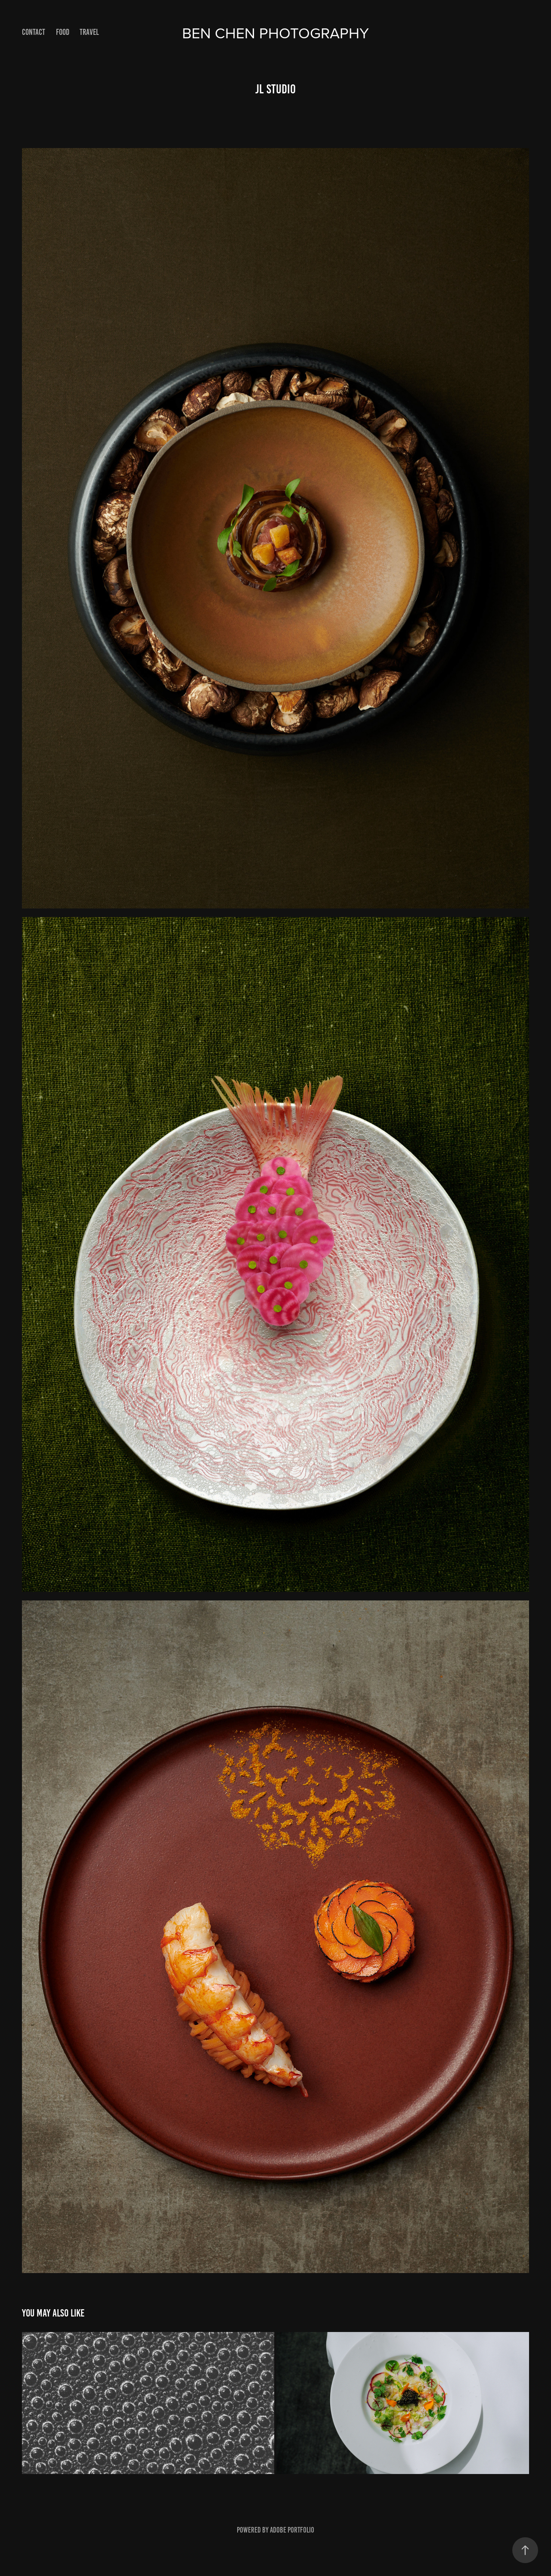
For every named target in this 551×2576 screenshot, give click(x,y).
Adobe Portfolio (292, 2530)
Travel (89, 32)
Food (62, 32)
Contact (33, 32)
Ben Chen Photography (275, 32)
